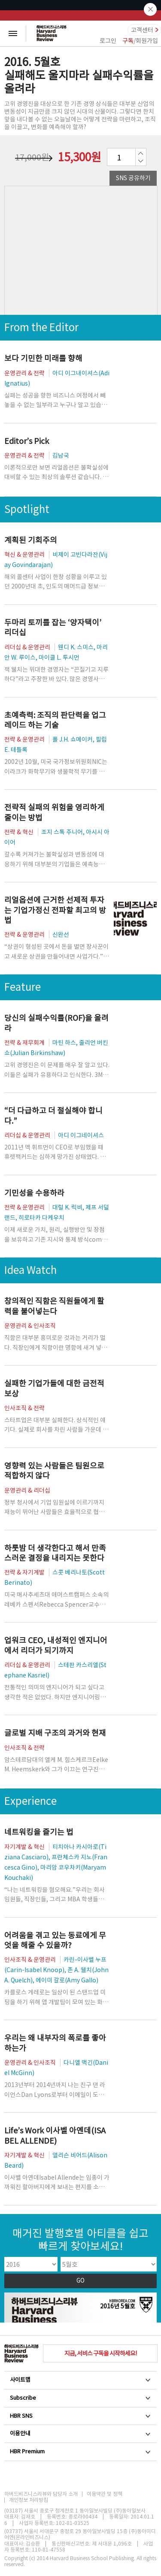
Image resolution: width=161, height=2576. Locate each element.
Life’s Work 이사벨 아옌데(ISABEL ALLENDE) (55, 2135)
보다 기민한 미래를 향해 (43, 358)
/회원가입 (140, 41)
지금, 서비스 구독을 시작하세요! (100, 2353)
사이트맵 (80, 2379)
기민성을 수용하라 (34, 1193)
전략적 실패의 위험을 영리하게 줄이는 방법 (54, 812)
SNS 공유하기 (133, 178)
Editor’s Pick (26, 441)
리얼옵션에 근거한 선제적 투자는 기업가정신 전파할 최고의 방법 (55, 910)
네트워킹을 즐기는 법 (38, 1832)
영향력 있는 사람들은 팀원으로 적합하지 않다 (54, 1471)
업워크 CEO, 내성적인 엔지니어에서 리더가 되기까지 (55, 1645)
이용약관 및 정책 (104, 2494)
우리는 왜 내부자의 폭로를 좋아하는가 (55, 2043)
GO (80, 2280)
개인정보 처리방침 (28, 2500)
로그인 (108, 41)
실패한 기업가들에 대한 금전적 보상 (54, 1388)
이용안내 (80, 2433)
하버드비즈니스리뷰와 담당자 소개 (41, 2494)
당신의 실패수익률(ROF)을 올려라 (56, 1023)
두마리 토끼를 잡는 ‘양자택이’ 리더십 (52, 627)
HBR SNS (80, 2415)
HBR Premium (80, 2451)
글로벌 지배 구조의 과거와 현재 (55, 1733)
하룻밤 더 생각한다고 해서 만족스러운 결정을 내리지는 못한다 (55, 1553)
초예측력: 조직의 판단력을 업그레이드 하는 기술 (55, 720)
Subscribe (80, 2397)
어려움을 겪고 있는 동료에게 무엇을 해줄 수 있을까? (55, 1940)
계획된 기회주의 (30, 540)
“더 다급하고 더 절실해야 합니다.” (53, 1115)
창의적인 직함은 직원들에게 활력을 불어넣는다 (54, 1306)
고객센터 (142, 30)
